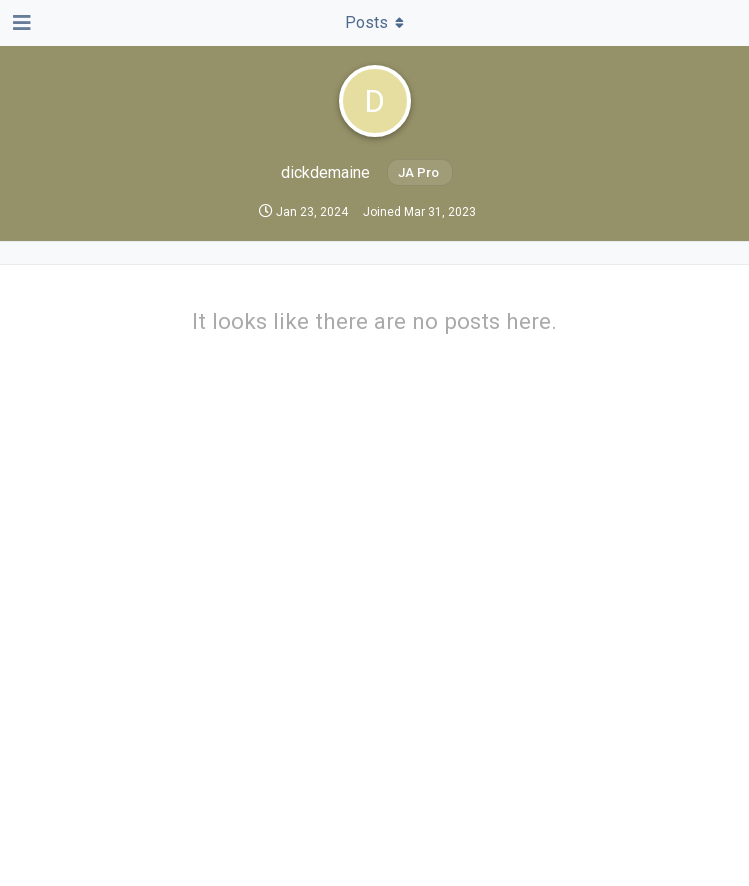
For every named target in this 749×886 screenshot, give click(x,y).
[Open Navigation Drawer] (20, 23)
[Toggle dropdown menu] (375, 23)
